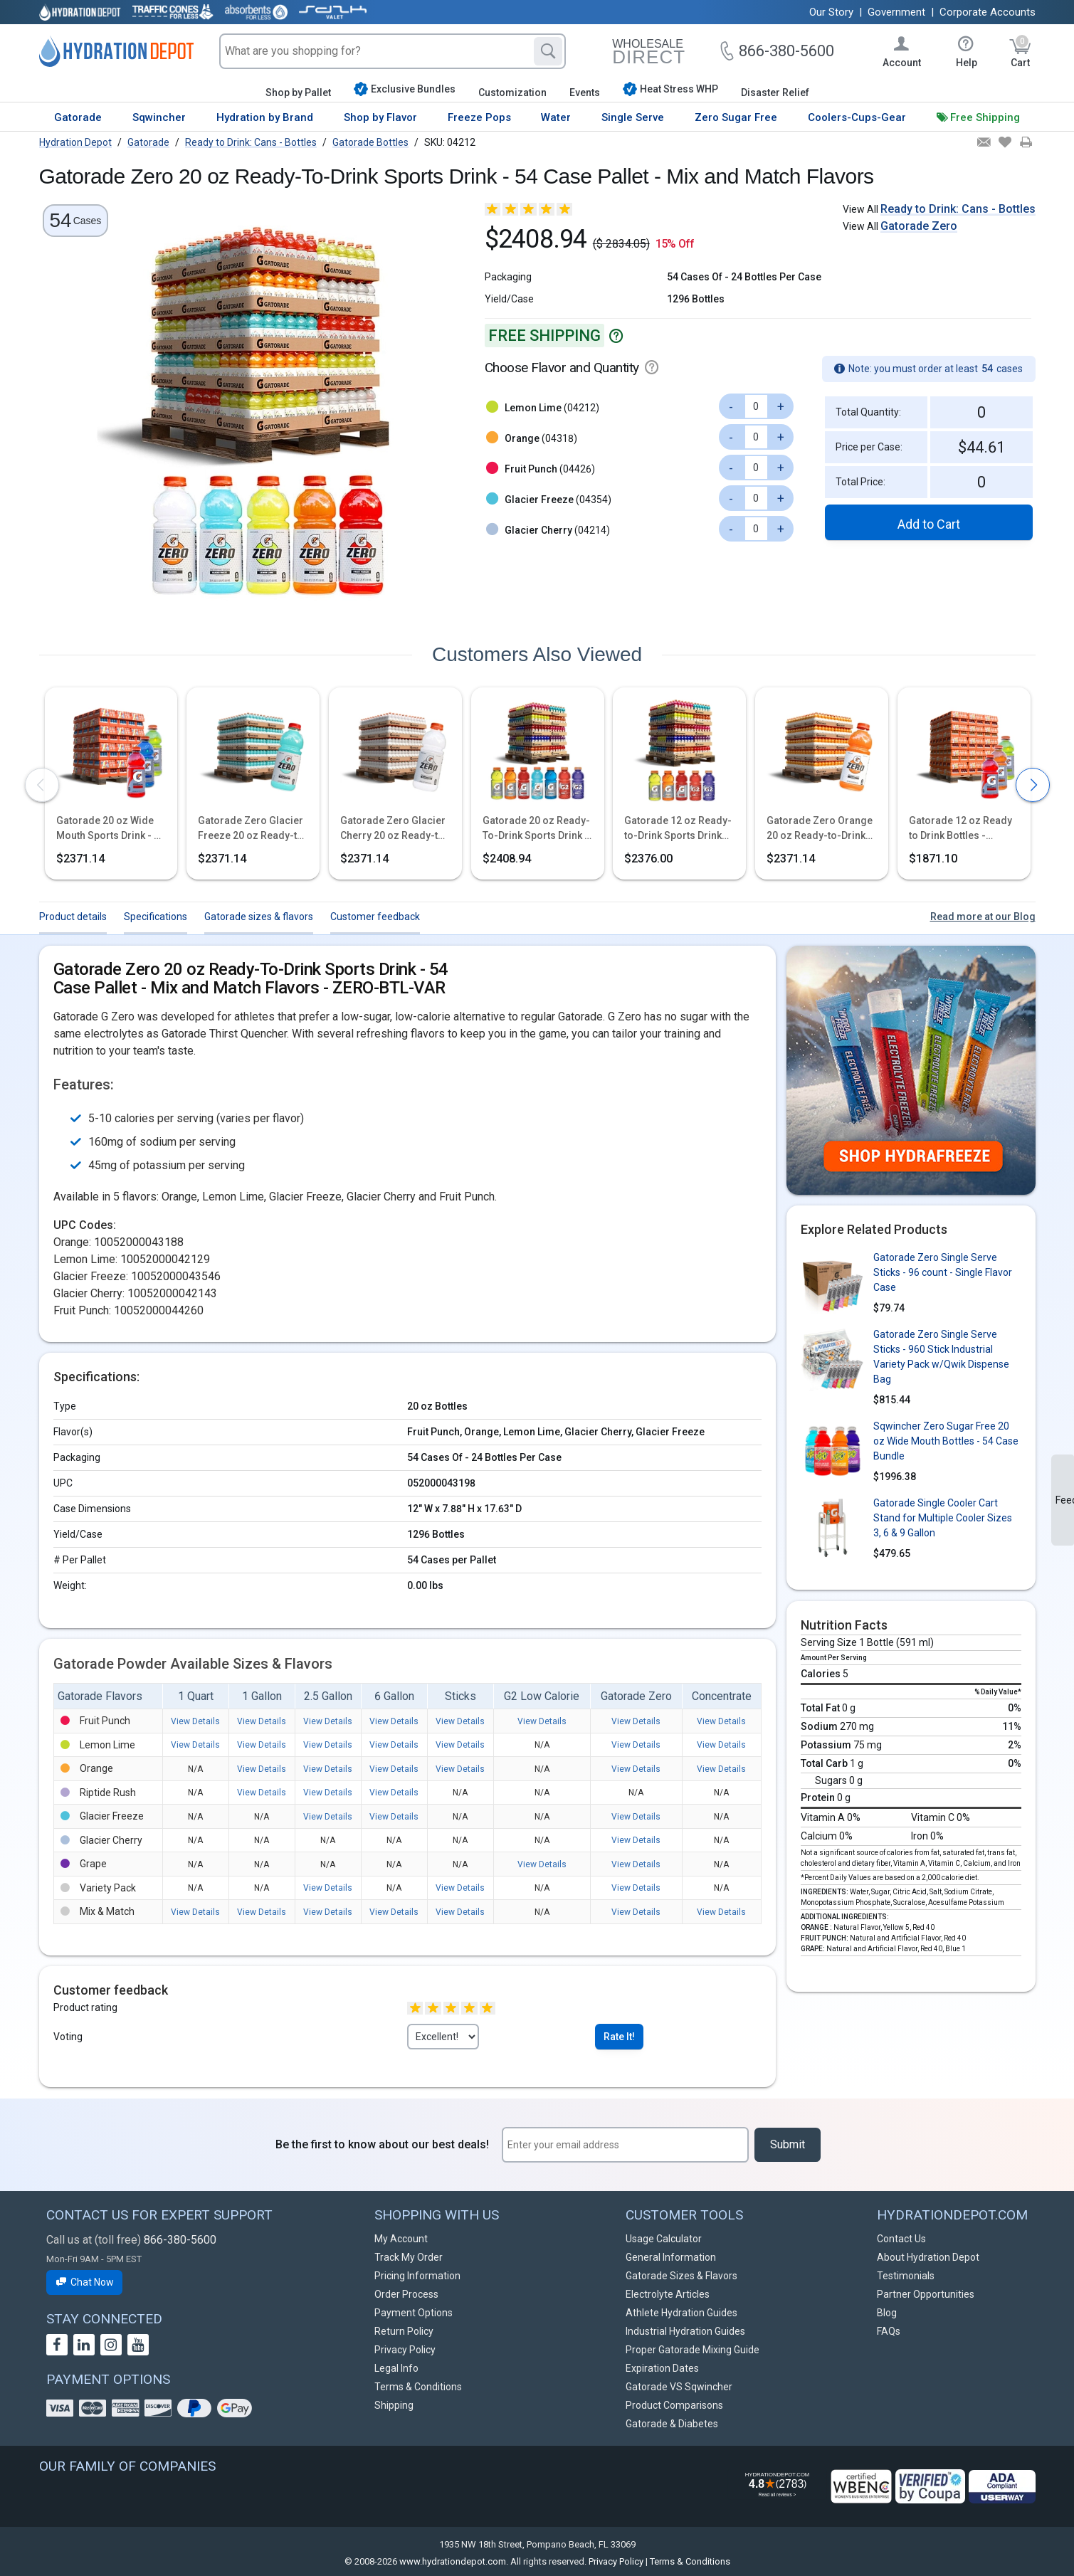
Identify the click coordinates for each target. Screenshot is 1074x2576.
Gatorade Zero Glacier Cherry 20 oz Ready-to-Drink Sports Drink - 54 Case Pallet (394, 829)
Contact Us (901, 2238)
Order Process (406, 2294)
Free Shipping (985, 117)
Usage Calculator (664, 2238)
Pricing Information (417, 2275)
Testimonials (906, 2275)
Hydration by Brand (264, 117)
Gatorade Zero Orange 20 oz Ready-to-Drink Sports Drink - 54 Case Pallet (820, 829)
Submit (787, 2144)
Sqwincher (159, 117)
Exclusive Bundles (405, 88)
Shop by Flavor (380, 117)
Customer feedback (375, 916)
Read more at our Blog (983, 916)
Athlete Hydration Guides (681, 2312)
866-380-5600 (180, 2240)
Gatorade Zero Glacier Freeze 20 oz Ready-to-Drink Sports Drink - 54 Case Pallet (252, 829)
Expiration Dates (662, 2368)
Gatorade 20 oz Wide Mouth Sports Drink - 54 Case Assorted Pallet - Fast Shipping (110, 829)
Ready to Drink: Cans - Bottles (958, 209)
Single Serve (632, 117)
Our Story (831, 12)
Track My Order (408, 2257)
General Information (671, 2257)
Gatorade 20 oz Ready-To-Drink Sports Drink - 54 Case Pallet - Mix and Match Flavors (536, 829)
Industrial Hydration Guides (685, 2331)
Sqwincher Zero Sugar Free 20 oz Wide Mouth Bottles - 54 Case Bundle (945, 1441)
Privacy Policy (405, 2349)
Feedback (1064, 1500)
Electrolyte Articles (668, 2294)
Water (556, 117)
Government (896, 12)
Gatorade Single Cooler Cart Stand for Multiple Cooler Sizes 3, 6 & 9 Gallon (942, 1517)
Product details (73, 916)
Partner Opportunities (925, 2294)
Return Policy (403, 2331)
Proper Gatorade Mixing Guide (692, 2349)
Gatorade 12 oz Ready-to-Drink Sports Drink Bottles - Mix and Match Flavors (678, 829)
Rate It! (619, 2036)
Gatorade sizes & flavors (258, 916)
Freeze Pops (479, 117)
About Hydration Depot (928, 2257)
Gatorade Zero (918, 226)
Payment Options (413, 2312)
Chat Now (85, 2282)
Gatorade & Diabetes (672, 2423)
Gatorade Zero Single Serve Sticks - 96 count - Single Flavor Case (942, 1272)
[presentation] (42, 785)
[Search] (548, 51)
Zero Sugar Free (736, 117)
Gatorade (78, 117)
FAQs (888, 2331)
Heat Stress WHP (670, 88)
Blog (887, 2312)
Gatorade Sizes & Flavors (681, 2275)
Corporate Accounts (987, 12)
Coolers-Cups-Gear (857, 117)
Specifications (155, 916)
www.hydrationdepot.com (452, 2561)
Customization (512, 92)
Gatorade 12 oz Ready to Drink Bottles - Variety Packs (960, 829)
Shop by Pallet (298, 92)
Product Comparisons (674, 2405)
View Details (195, 1721)
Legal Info (396, 2368)
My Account (401, 2238)
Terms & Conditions (418, 2386)
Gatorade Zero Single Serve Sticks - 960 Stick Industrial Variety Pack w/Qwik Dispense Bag (941, 1357)
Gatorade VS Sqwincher (679, 2386)
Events (584, 92)
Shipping (394, 2405)
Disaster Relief (775, 92)
